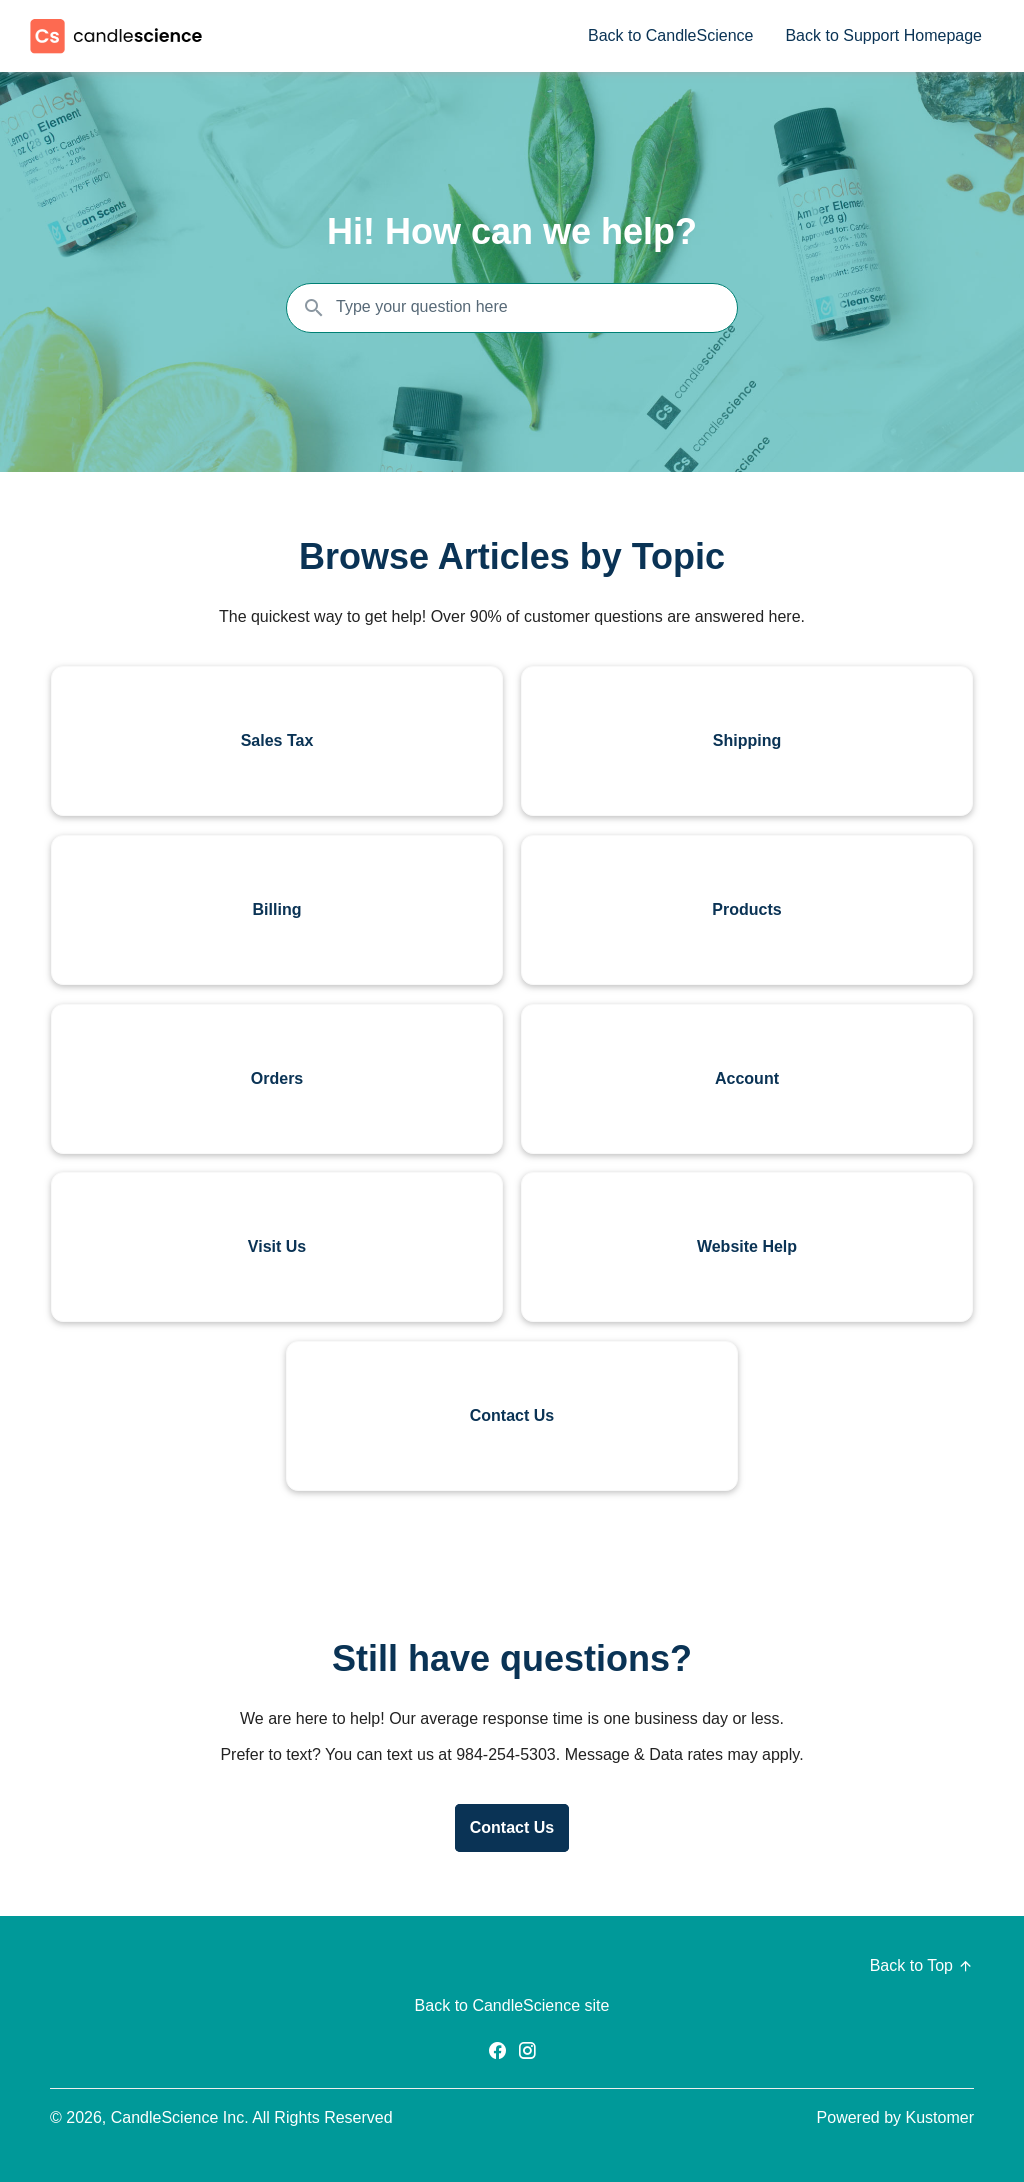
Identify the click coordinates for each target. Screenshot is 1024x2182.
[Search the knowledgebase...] (512, 308)
